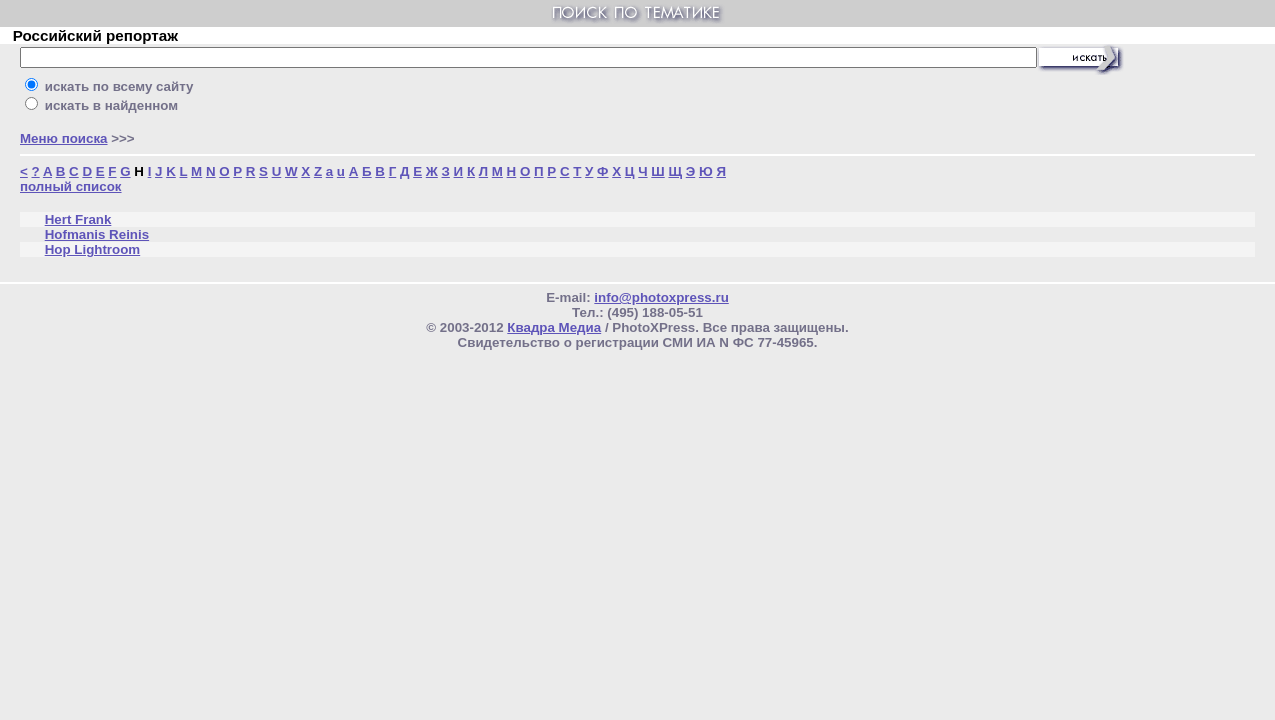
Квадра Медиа (554, 327)
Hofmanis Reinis (97, 234)
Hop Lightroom (93, 249)
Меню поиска (64, 138)
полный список (71, 186)
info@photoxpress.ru (661, 297)
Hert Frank (78, 219)
